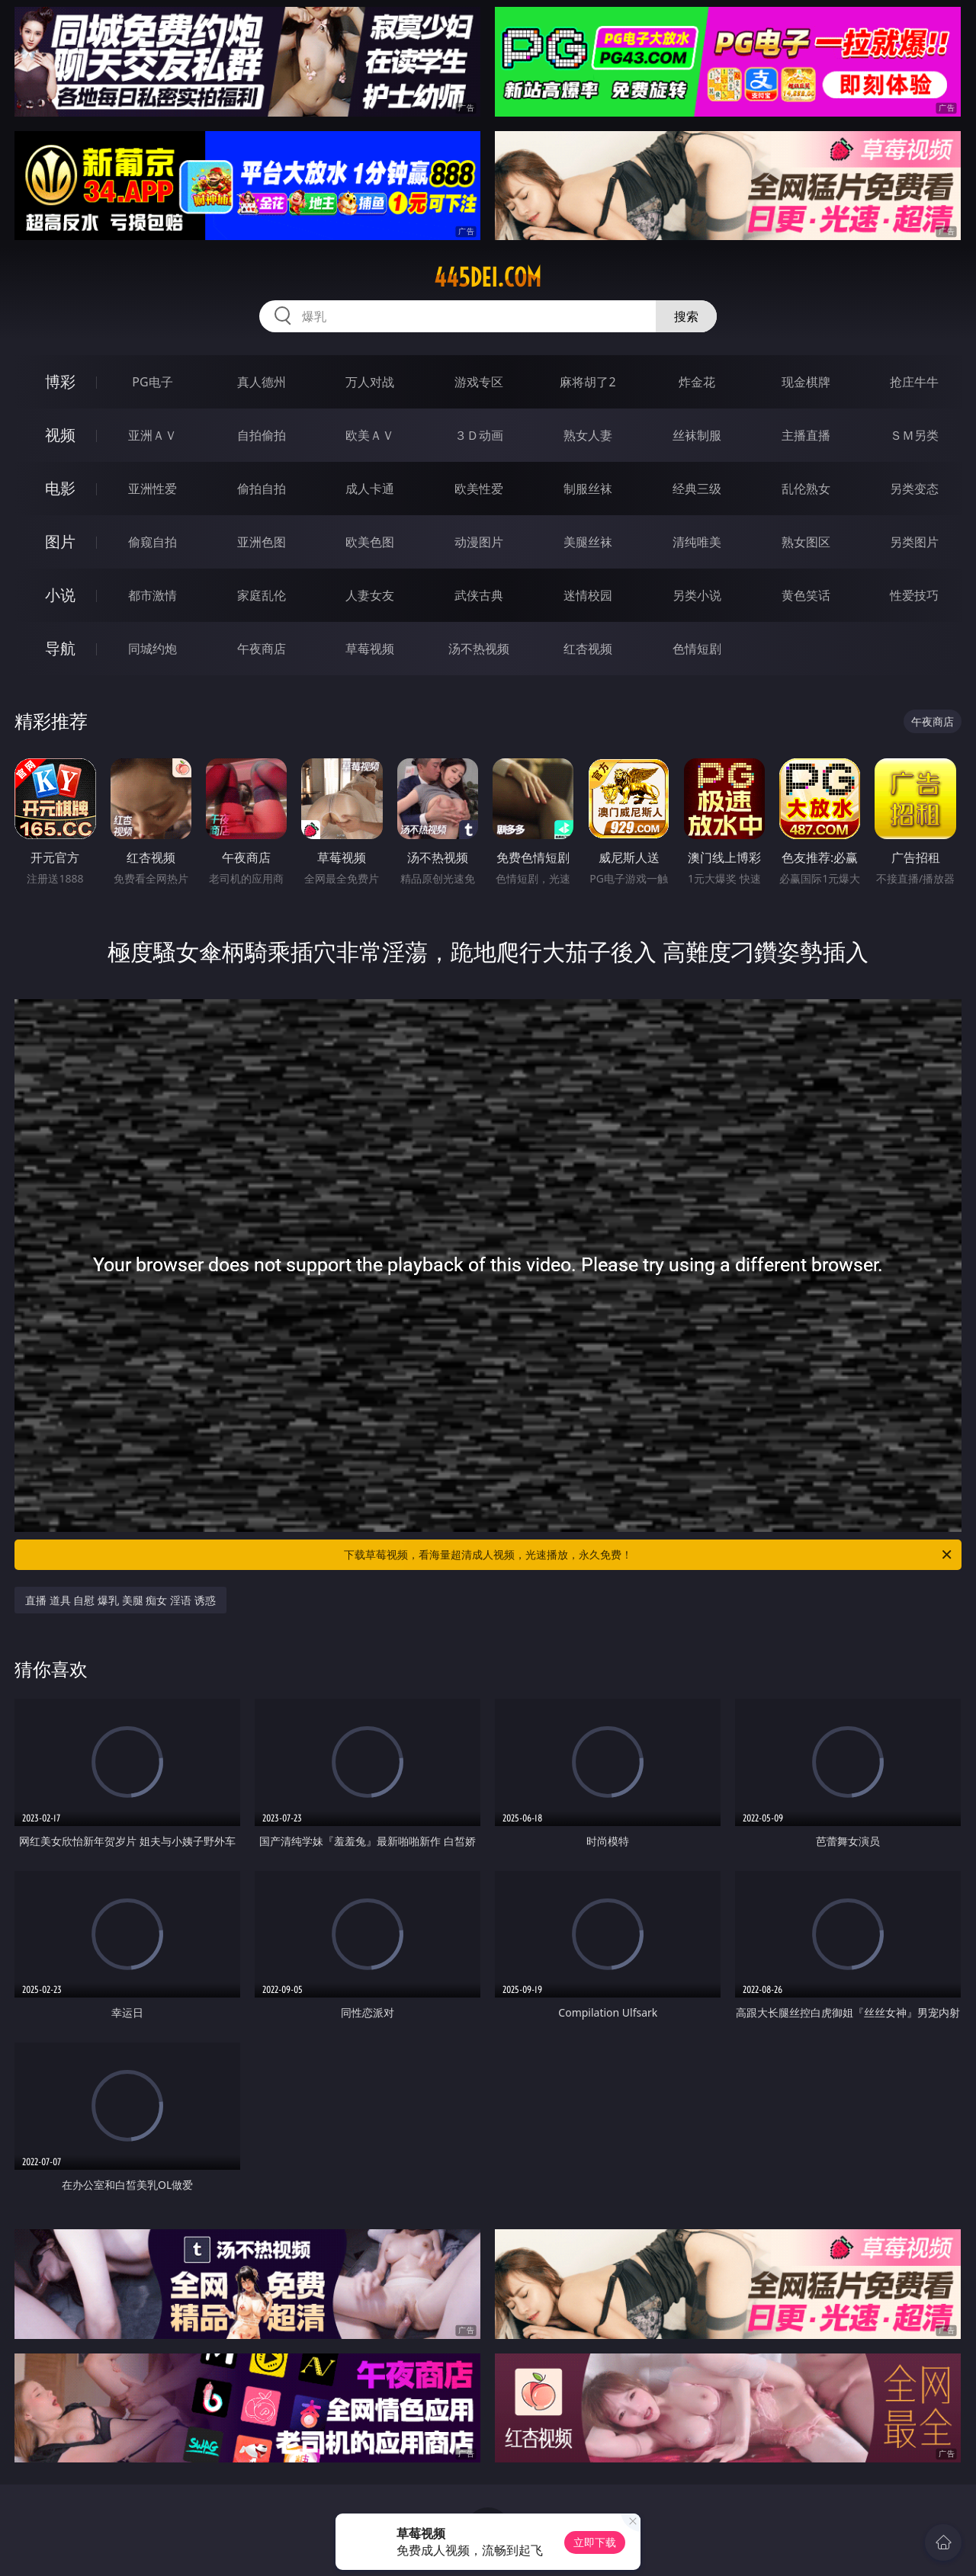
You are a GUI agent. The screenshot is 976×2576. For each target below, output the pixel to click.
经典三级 (697, 488)
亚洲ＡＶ (152, 435)
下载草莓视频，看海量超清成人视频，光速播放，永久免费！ (649, 1555)
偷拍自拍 (261, 488)
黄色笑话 (806, 595)
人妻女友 (369, 595)
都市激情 (152, 595)
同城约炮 (152, 648)
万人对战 (369, 381)
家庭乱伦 (261, 595)
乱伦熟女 (806, 488)
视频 (60, 435)
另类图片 (914, 541)
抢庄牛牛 (914, 381)
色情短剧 (697, 648)
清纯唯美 (697, 541)
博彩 (60, 381)
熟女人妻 (587, 435)
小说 (60, 595)
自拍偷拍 (261, 435)
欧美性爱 (478, 488)
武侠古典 (478, 595)
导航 (60, 648)
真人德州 (261, 381)
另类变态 (914, 488)
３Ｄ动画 (478, 435)
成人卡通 (369, 488)
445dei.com (487, 277)
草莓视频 (369, 648)
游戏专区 (478, 381)
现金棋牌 (806, 381)
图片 (60, 541)
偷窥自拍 (152, 541)
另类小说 (697, 595)
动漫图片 (478, 541)
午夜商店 (261, 648)
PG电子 (152, 381)
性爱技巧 (914, 595)
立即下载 (594, 2542)
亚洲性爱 (152, 488)
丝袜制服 (697, 435)
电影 (60, 488)
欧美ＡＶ (369, 435)
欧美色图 (369, 541)
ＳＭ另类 (914, 435)
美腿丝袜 (587, 541)
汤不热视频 (478, 648)
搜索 (686, 316)
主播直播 (806, 435)
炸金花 (697, 381)
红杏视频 (587, 648)
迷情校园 (587, 595)
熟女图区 (806, 541)
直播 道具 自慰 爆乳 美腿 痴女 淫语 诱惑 (120, 1600)
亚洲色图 (261, 541)
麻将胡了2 (587, 381)
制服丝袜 (587, 488)
